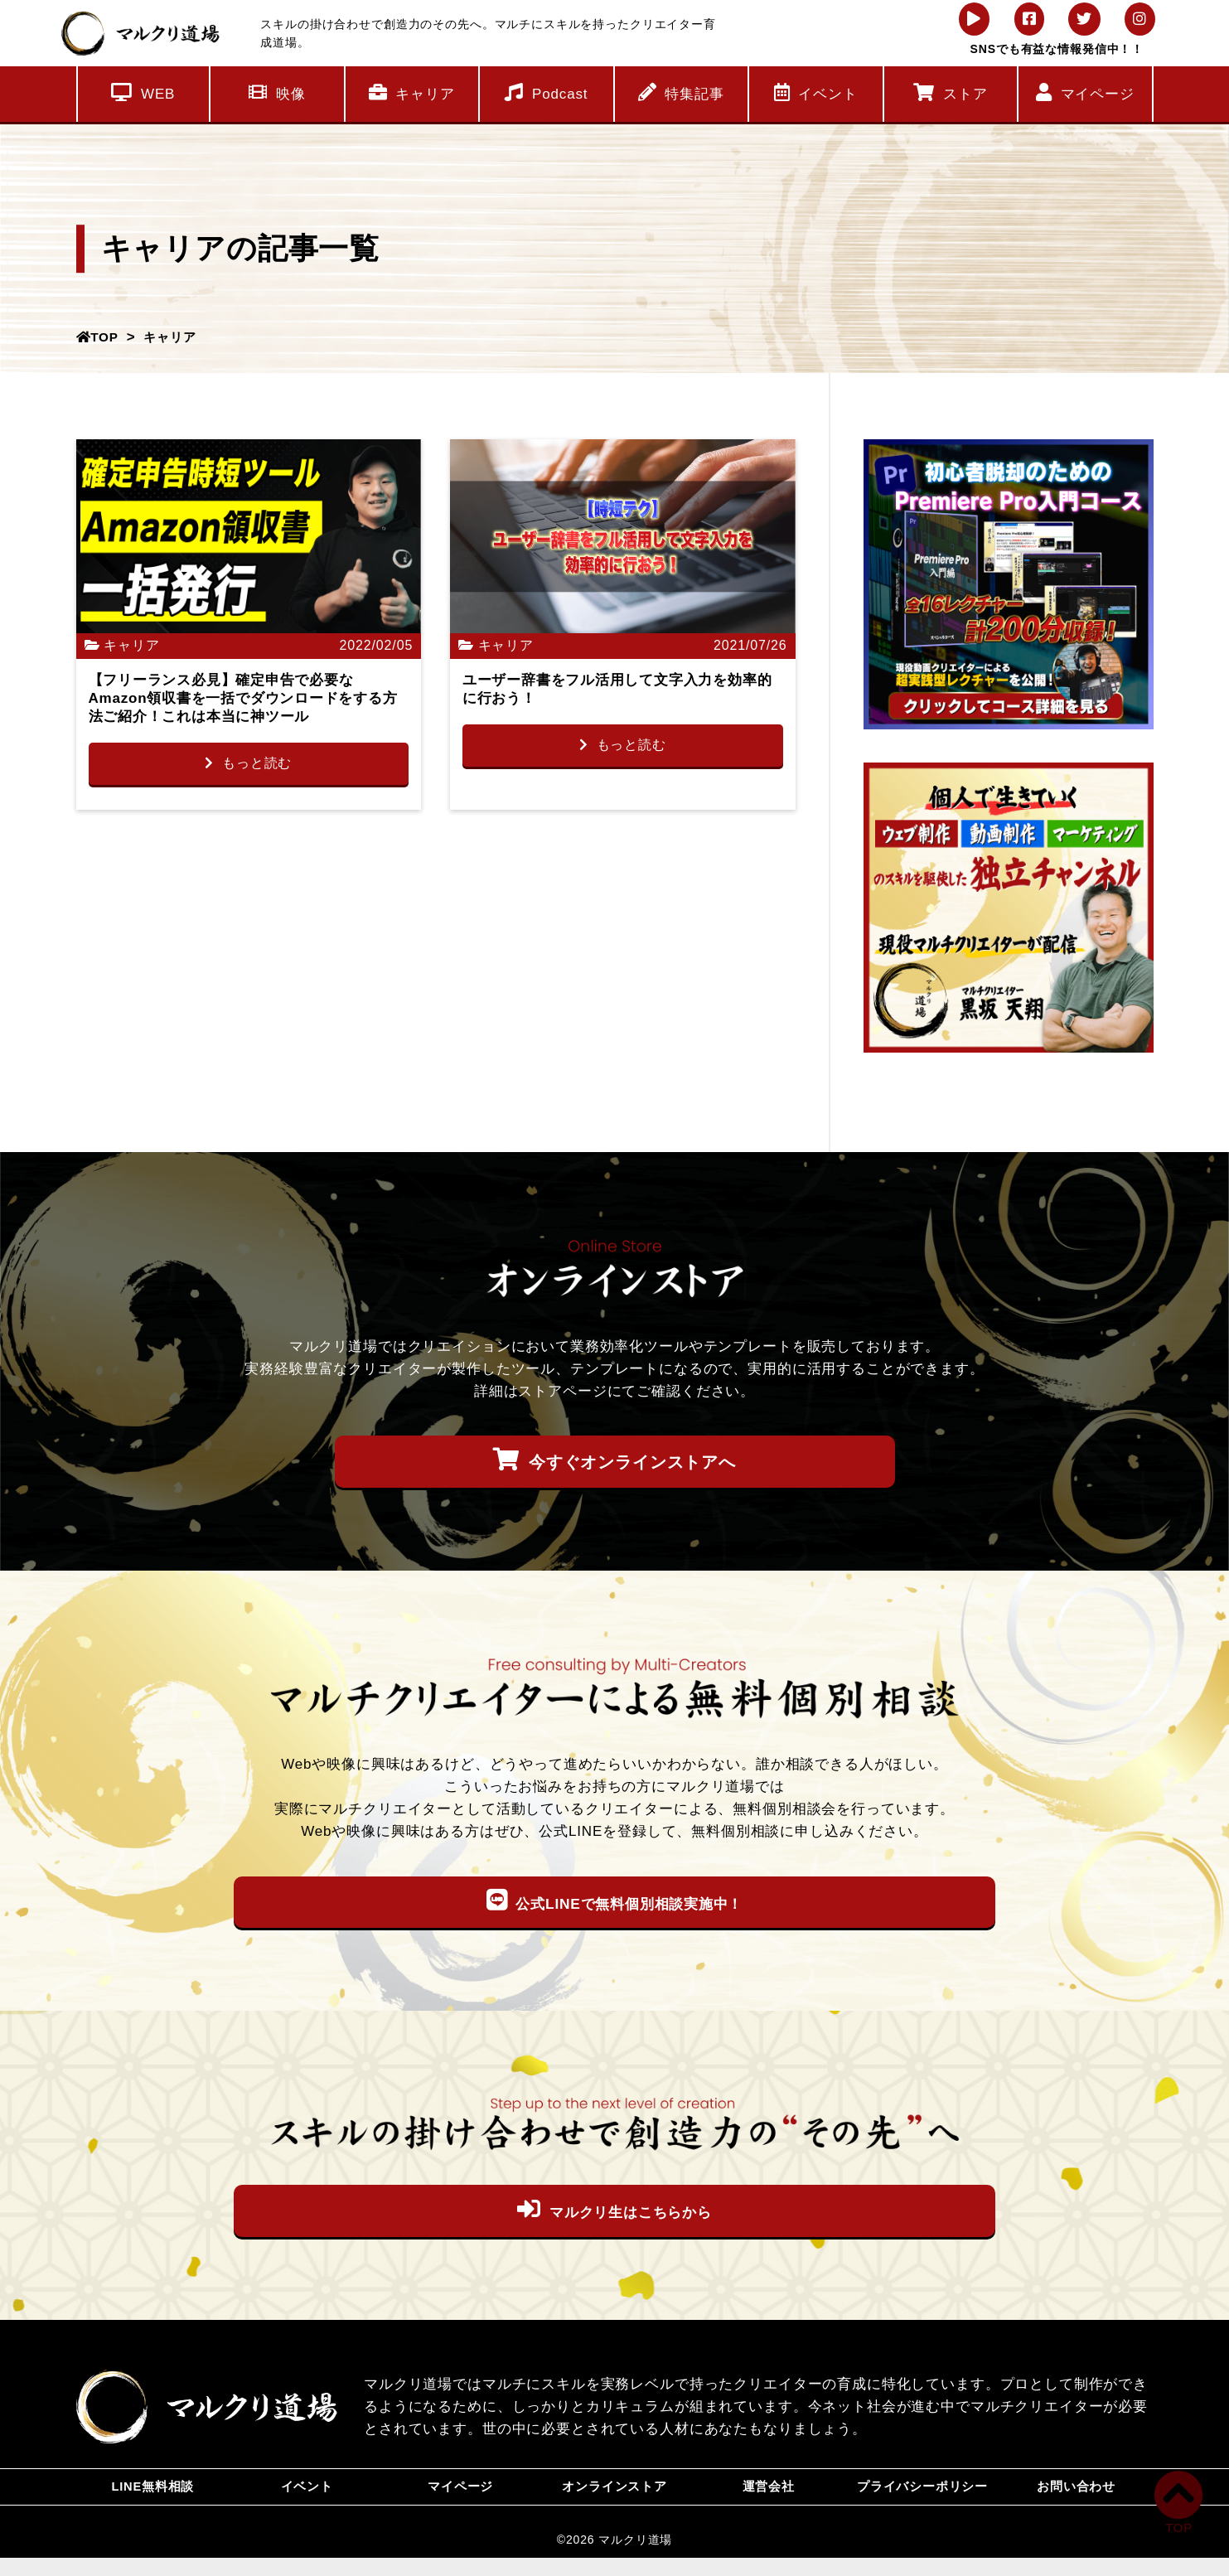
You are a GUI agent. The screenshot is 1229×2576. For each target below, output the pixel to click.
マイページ (1085, 92)
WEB (143, 92)
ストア (950, 92)
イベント (816, 92)
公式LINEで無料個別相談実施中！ (614, 1900)
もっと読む (248, 764)
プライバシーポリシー (923, 2496)
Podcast (546, 92)
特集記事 (681, 92)
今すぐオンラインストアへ (614, 1459)
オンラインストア (614, 2496)
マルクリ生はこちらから (614, 2209)
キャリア (412, 92)
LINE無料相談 (153, 2496)
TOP (99, 337)
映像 (277, 92)
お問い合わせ (1076, 2496)
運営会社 (768, 2496)
